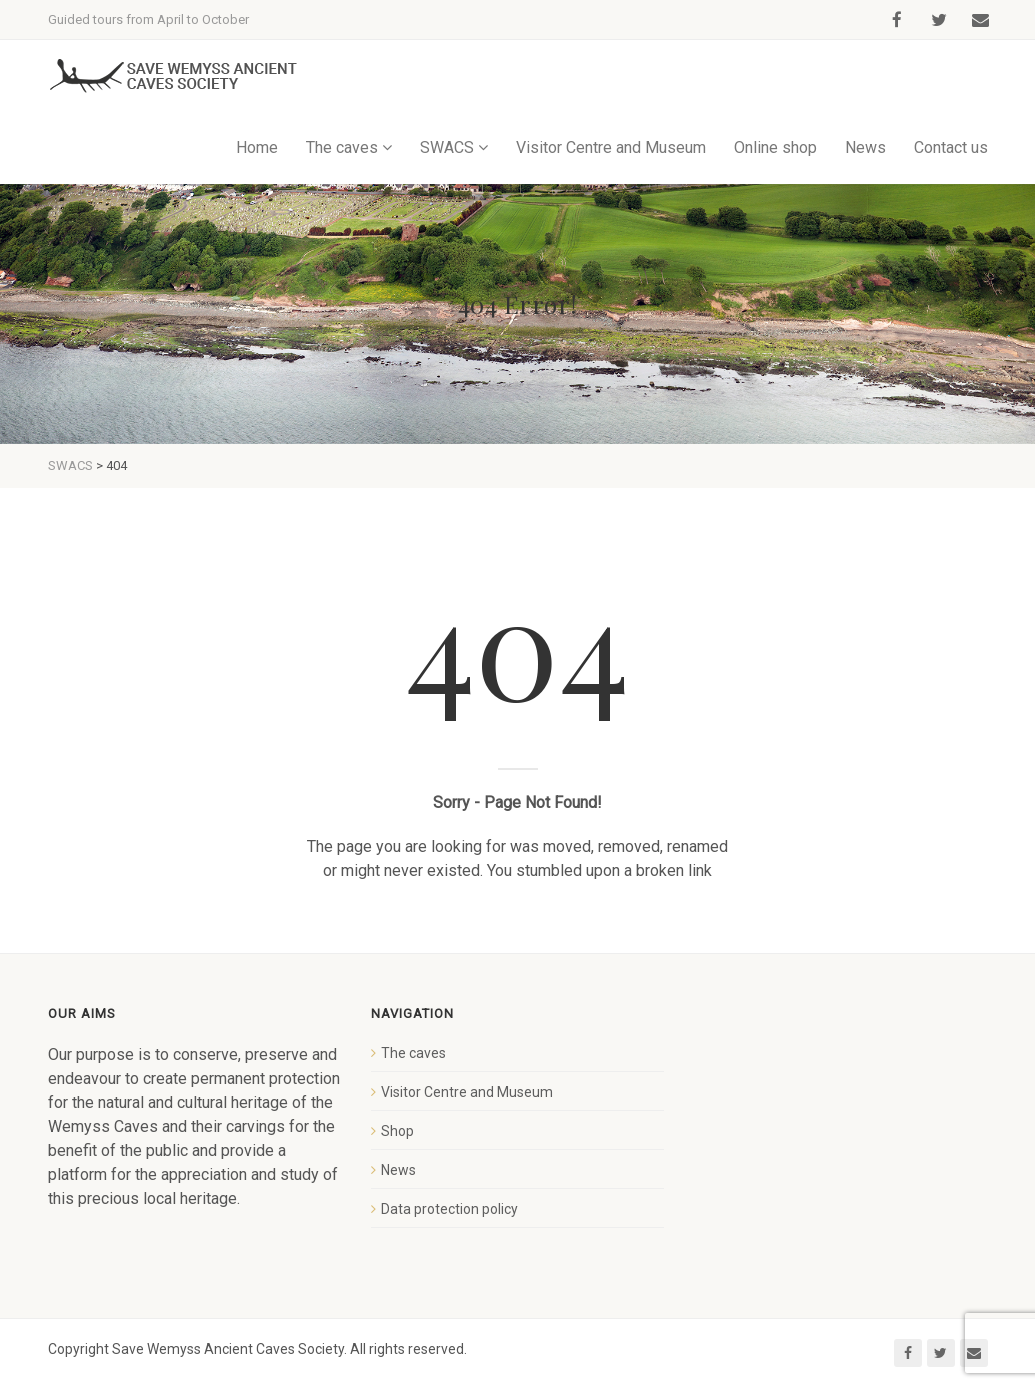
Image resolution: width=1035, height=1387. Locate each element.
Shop (397, 1131)
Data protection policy (449, 1209)
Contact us (951, 147)
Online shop (775, 147)
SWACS (447, 147)
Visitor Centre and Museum (611, 147)
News (865, 147)
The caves (342, 147)
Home (257, 147)
